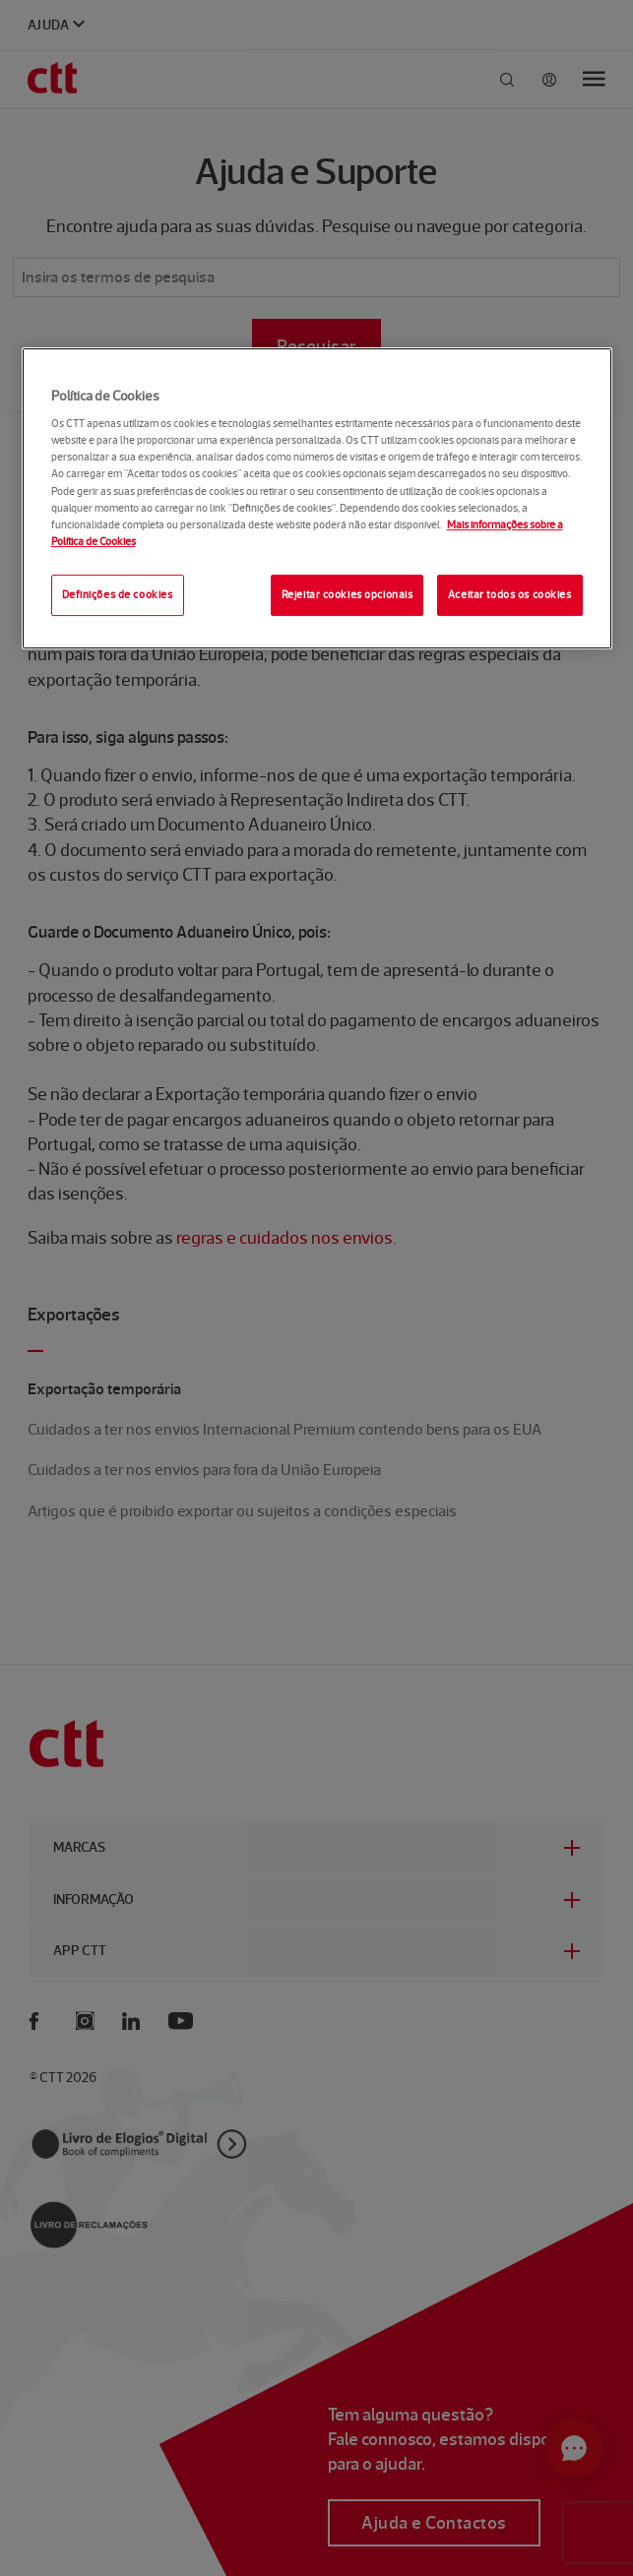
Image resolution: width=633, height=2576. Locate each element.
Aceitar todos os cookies (510, 594)
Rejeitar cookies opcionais (347, 594)
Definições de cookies (117, 594)
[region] (317, 498)
